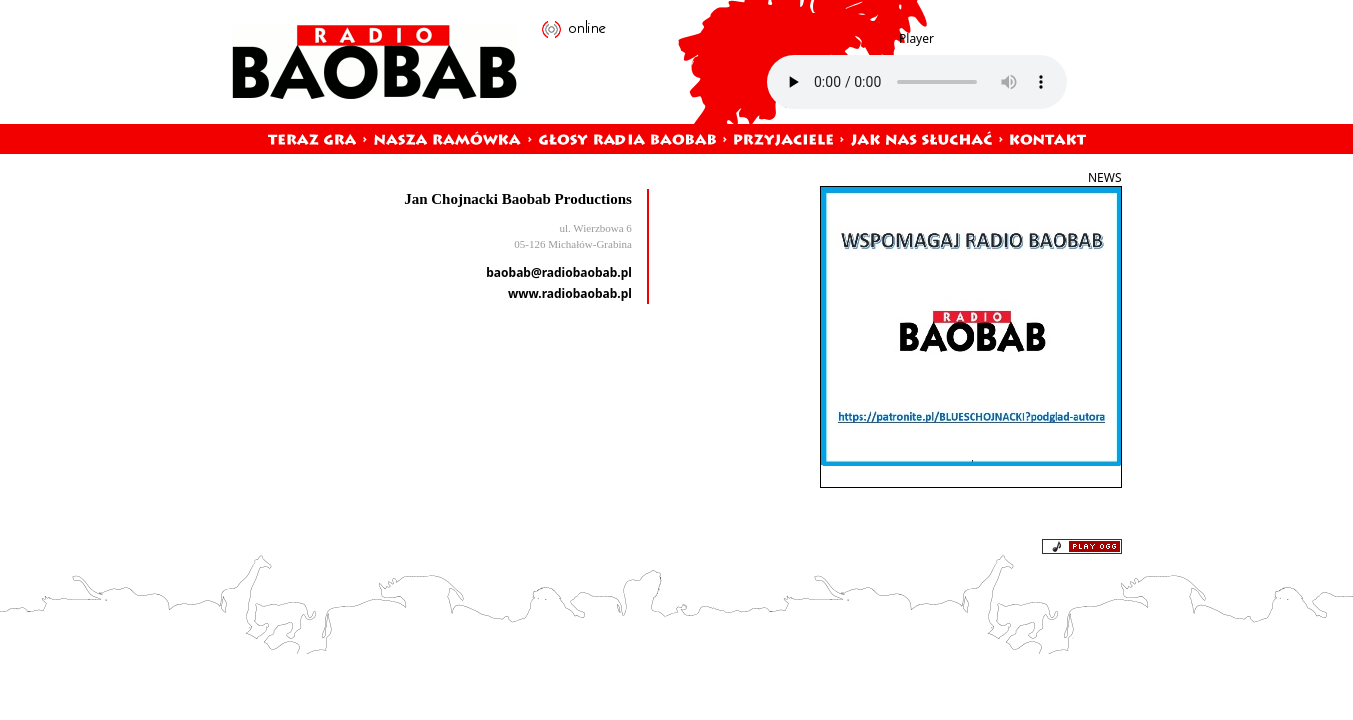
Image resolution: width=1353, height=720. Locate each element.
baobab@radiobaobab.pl (559, 272)
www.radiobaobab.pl (570, 293)
